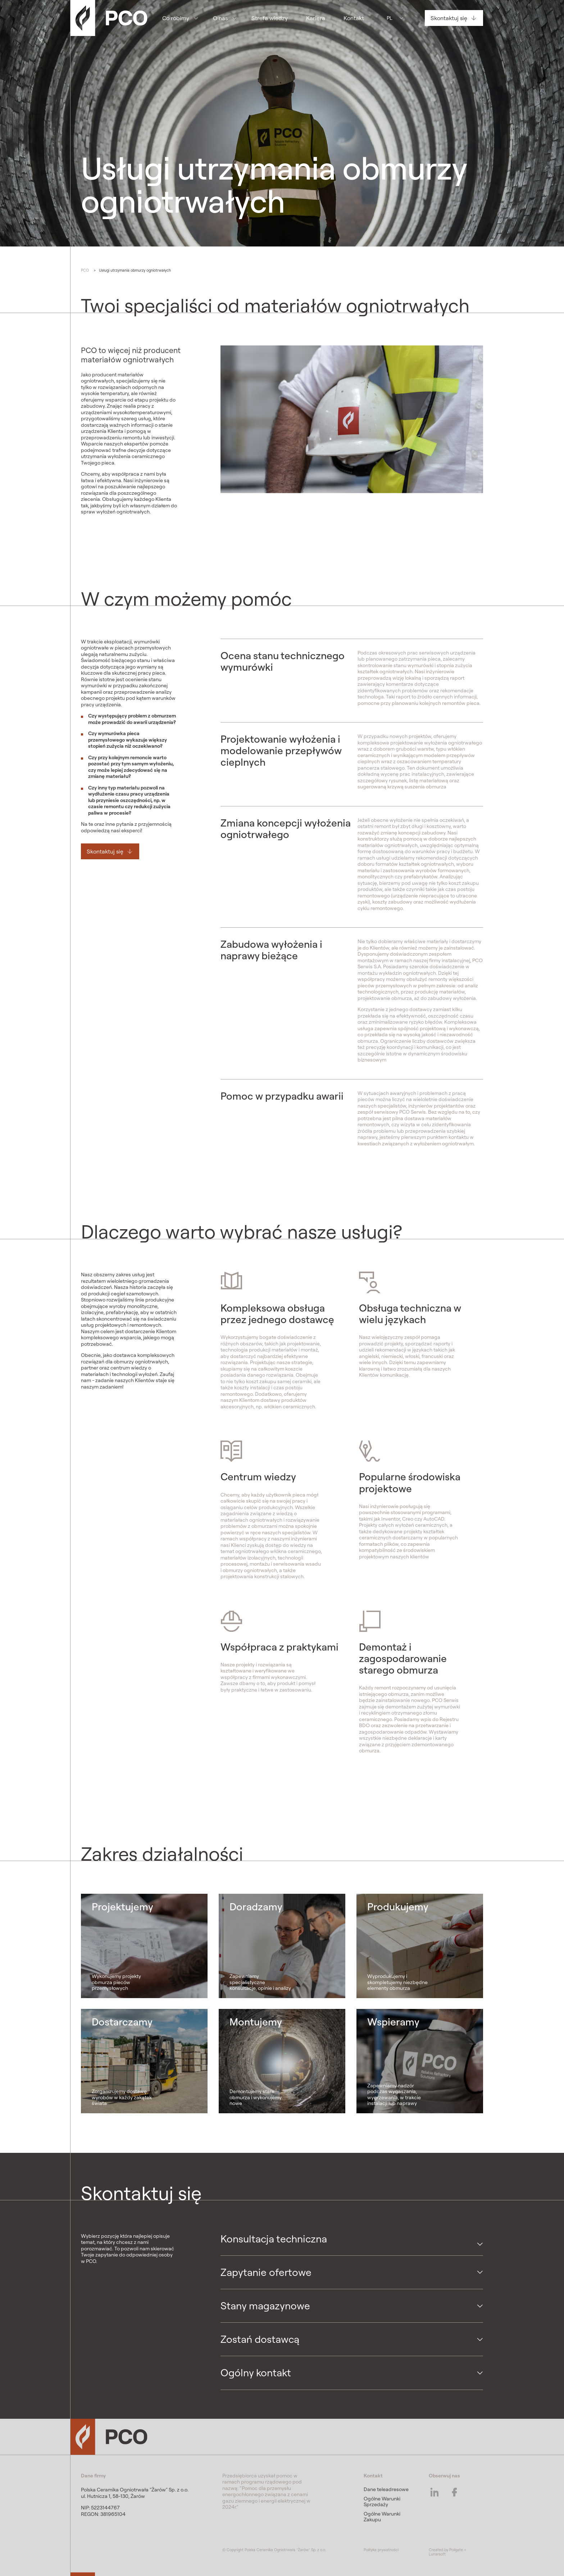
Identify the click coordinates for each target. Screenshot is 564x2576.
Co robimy (175, 18)
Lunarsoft (437, 2554)
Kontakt (354, 18)
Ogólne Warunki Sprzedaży (382, 2501)
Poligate (456, 2549)
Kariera (315, 18)
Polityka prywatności (381, 2549)
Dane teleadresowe (386, 2489)
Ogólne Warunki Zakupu (382, 2517)
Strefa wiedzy (269, 18)
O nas (220, 18)
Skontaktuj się (449, 18)
